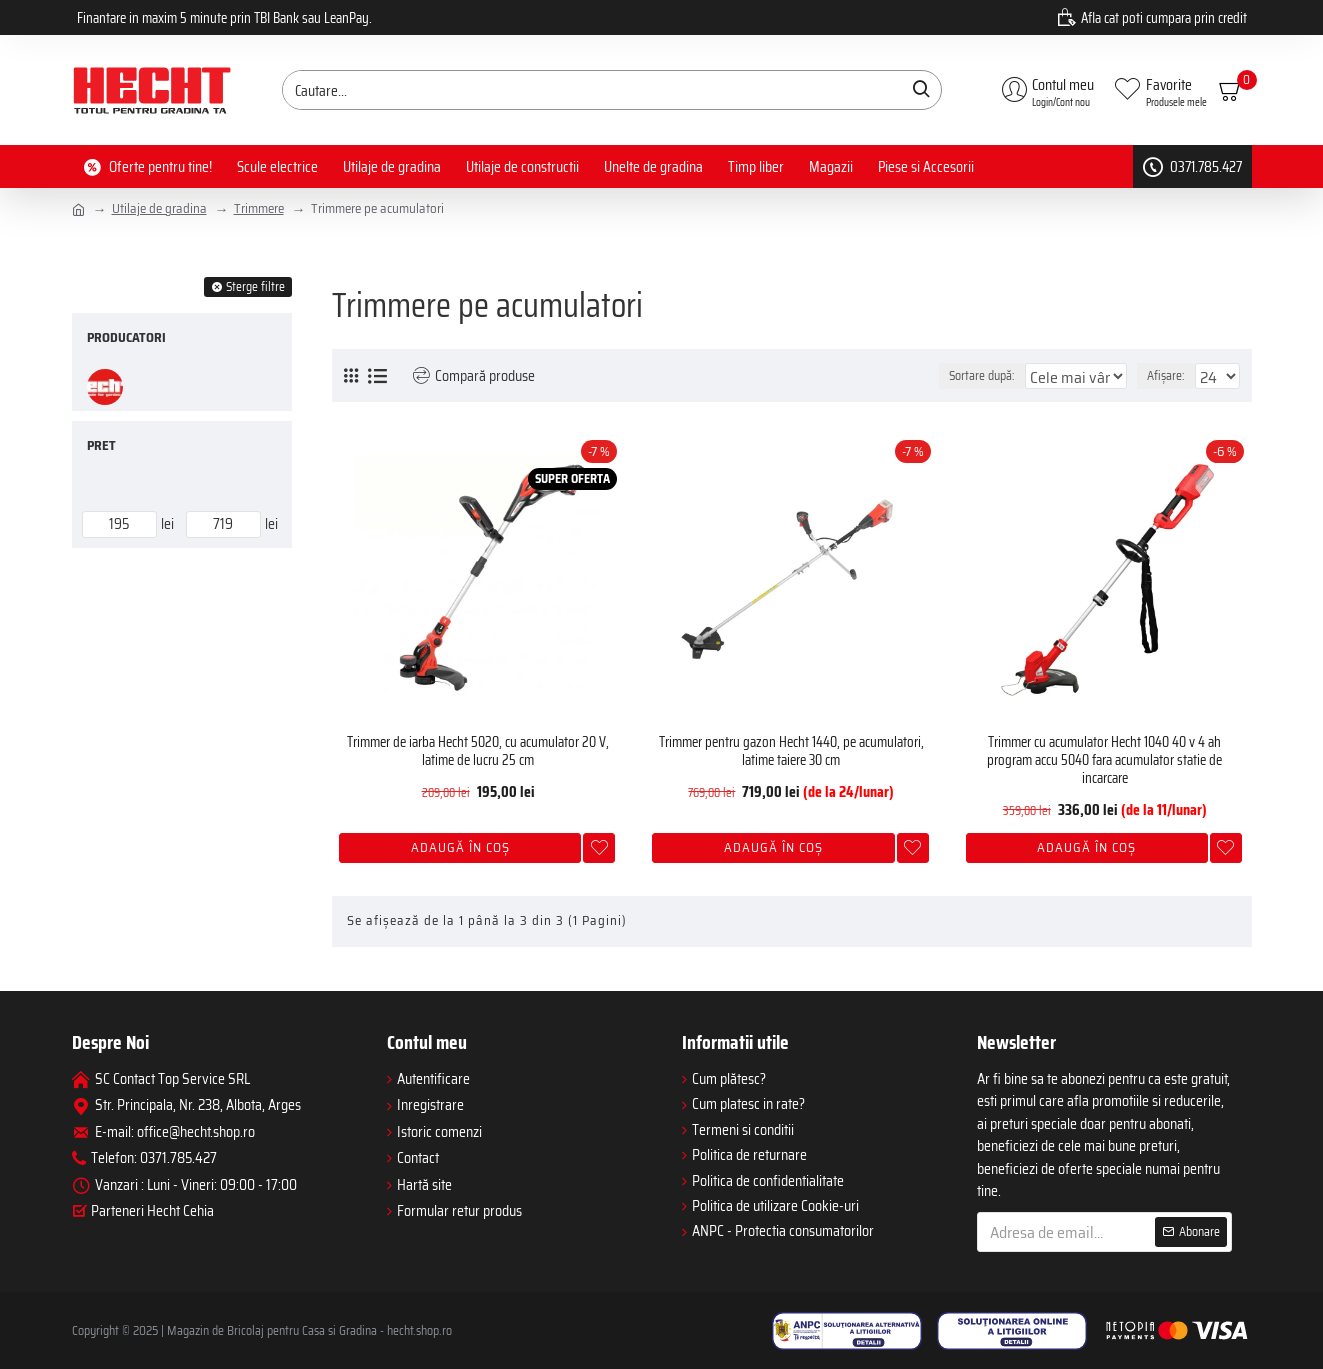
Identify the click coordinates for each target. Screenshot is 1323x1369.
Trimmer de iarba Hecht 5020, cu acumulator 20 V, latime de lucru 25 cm (478, 751)
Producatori (126, 337)
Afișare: (1171, 375)
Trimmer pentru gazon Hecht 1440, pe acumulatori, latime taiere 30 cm (791, 751)
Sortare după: (922, 375)
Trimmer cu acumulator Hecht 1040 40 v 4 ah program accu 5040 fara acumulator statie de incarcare (1104, 760)
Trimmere (259, 209)
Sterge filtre (255, 286)
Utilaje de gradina (159, 209)
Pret (101, 445)
